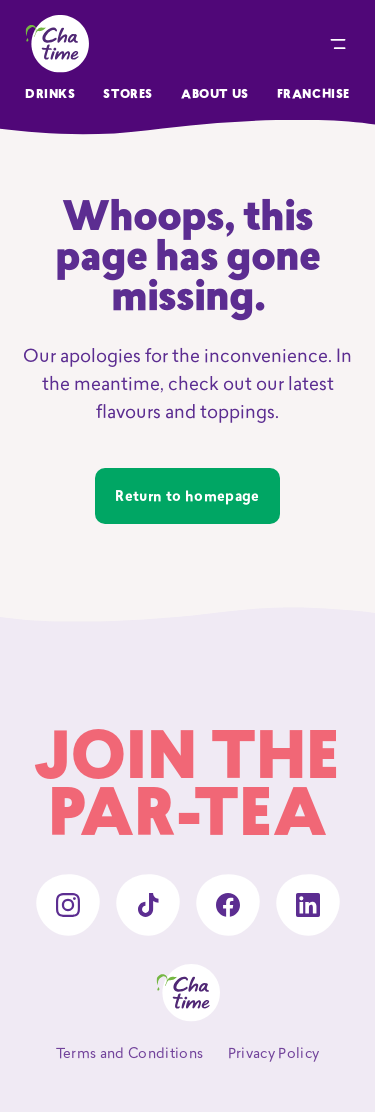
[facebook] (228, 905)
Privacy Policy (274, 1054)
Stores (128, 95)
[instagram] (68, 905)
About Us (215, 95)
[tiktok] (148, 905)
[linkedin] (308, 905)
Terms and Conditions (130, 1054)
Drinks (50, 95)
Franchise (313, 95)
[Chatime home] (57, 44)
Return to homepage (187, 497)
